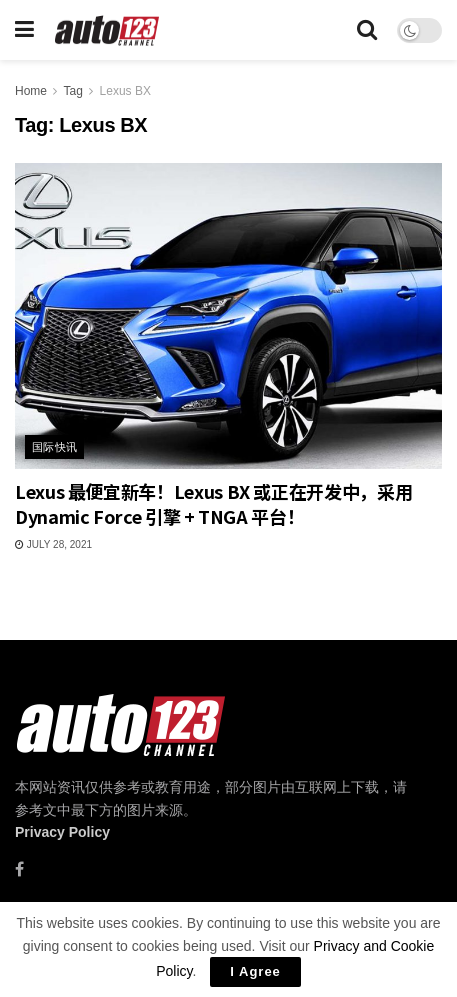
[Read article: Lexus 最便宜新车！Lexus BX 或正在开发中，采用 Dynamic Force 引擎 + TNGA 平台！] (228, 315)
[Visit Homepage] (107, 30)
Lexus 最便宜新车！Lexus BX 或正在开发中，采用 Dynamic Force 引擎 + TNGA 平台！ (213, 503)
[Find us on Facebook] (19, 869)
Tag (72, 91)
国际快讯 (55, 447)
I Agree (255, 971)
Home (31, 91)
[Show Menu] (24, 30)
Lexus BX (125, 91)
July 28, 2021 (53, 544)
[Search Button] (367, 30)
